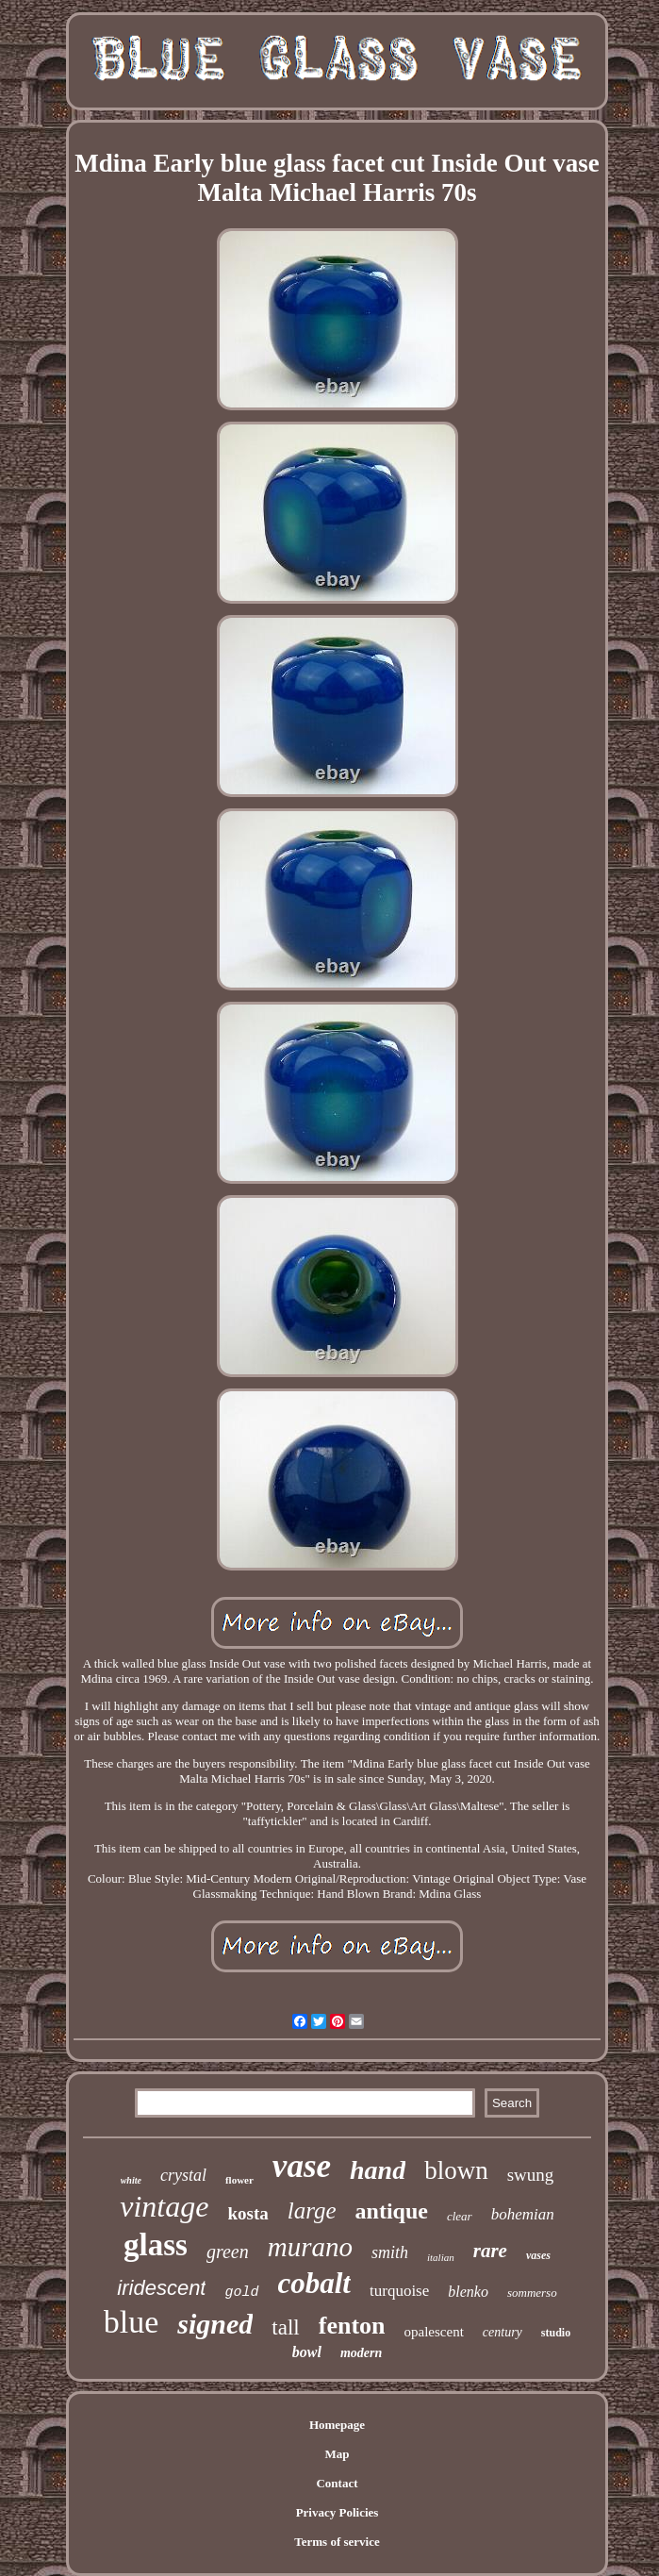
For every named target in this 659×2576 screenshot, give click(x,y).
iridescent (161, 2288)
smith (389, 2252)
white (131, 2180)
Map (337, 2454)
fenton (352, 2325)
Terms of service (337, 2541)
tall (285, 2327)
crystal (183, 2175)
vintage (164, 2206)
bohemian (522, 2214)
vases (538, 2255)
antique (391, 2211)
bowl (306, 2352)
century (502, 2332)
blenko (468, 2292)
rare (490, 2250)
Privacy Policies (337, 2512)
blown (456, 2170)
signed (215, 2323)
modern (361, 2353)
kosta (247, 2213)
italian (440, 2257)
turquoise (399, 2291)
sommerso (532, 2292)
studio (555, 2332)
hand (377, 2170)
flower (239, 2179)
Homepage (337, 2425)
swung (530, 2175)
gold (241, 2293)
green (227, 2251)
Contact (336, 2483)
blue (131, 2321)
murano (310, 2247)
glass (156, 2245)
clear (459, 2216)
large (312, 2210)
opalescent (434, 2331)
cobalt (315, 2283)
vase (301, 2166)
